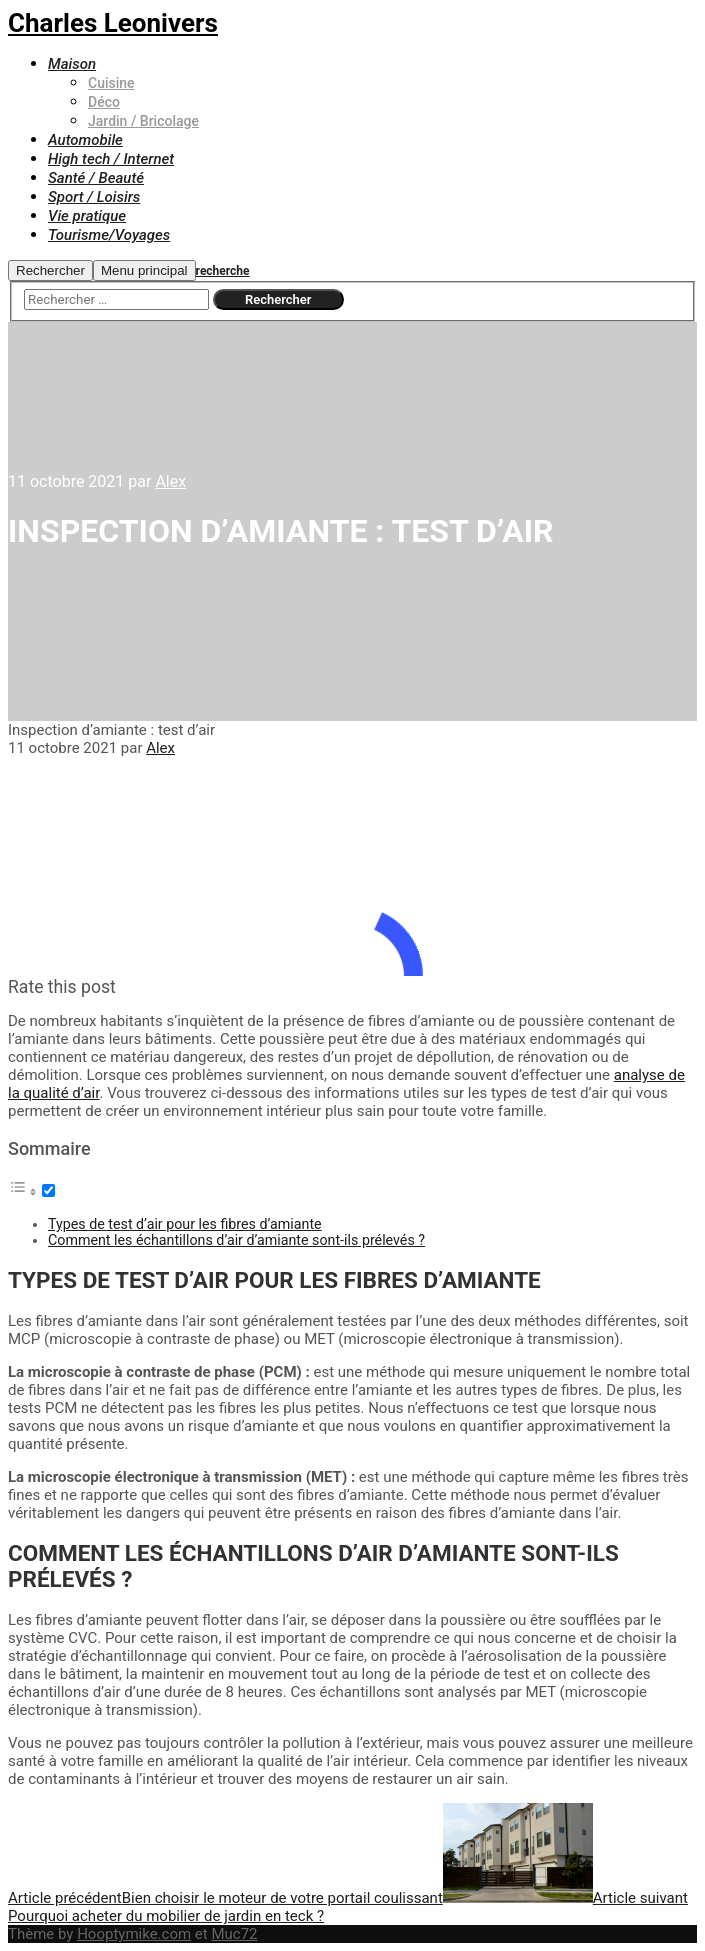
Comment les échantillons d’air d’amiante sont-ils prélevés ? (236, 1240)
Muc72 (234, 1934)
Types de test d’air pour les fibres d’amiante (185, 1224)
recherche (223, 271)
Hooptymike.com (134, 1934)
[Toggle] (48, 1190)
